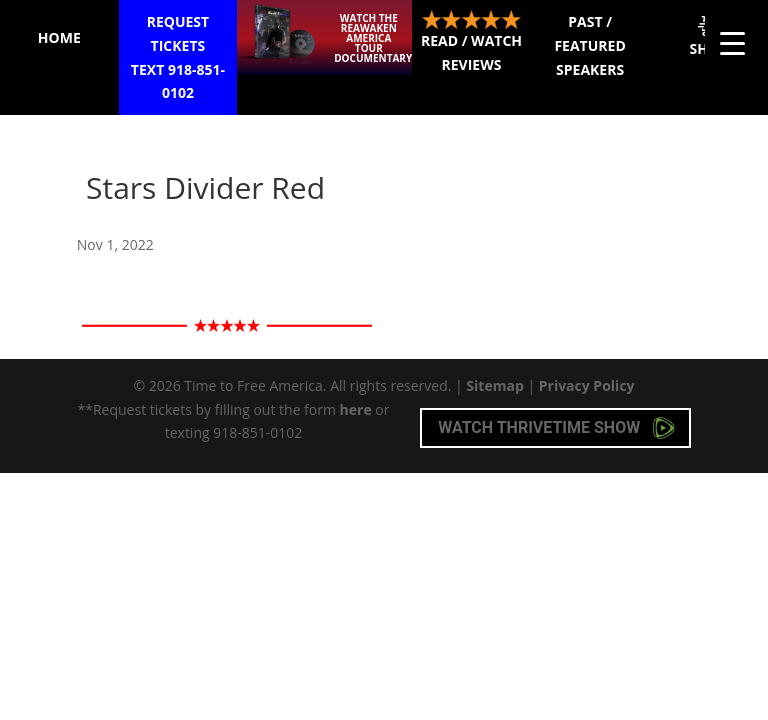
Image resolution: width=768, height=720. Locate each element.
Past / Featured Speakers (589, 45)
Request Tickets (178, 58)
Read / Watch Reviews (471, 42)
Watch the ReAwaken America (373, 38)
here (356, 409)
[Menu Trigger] (732, 42)
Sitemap (494, 385)
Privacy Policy (587, 385)
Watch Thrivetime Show (556, 428)
